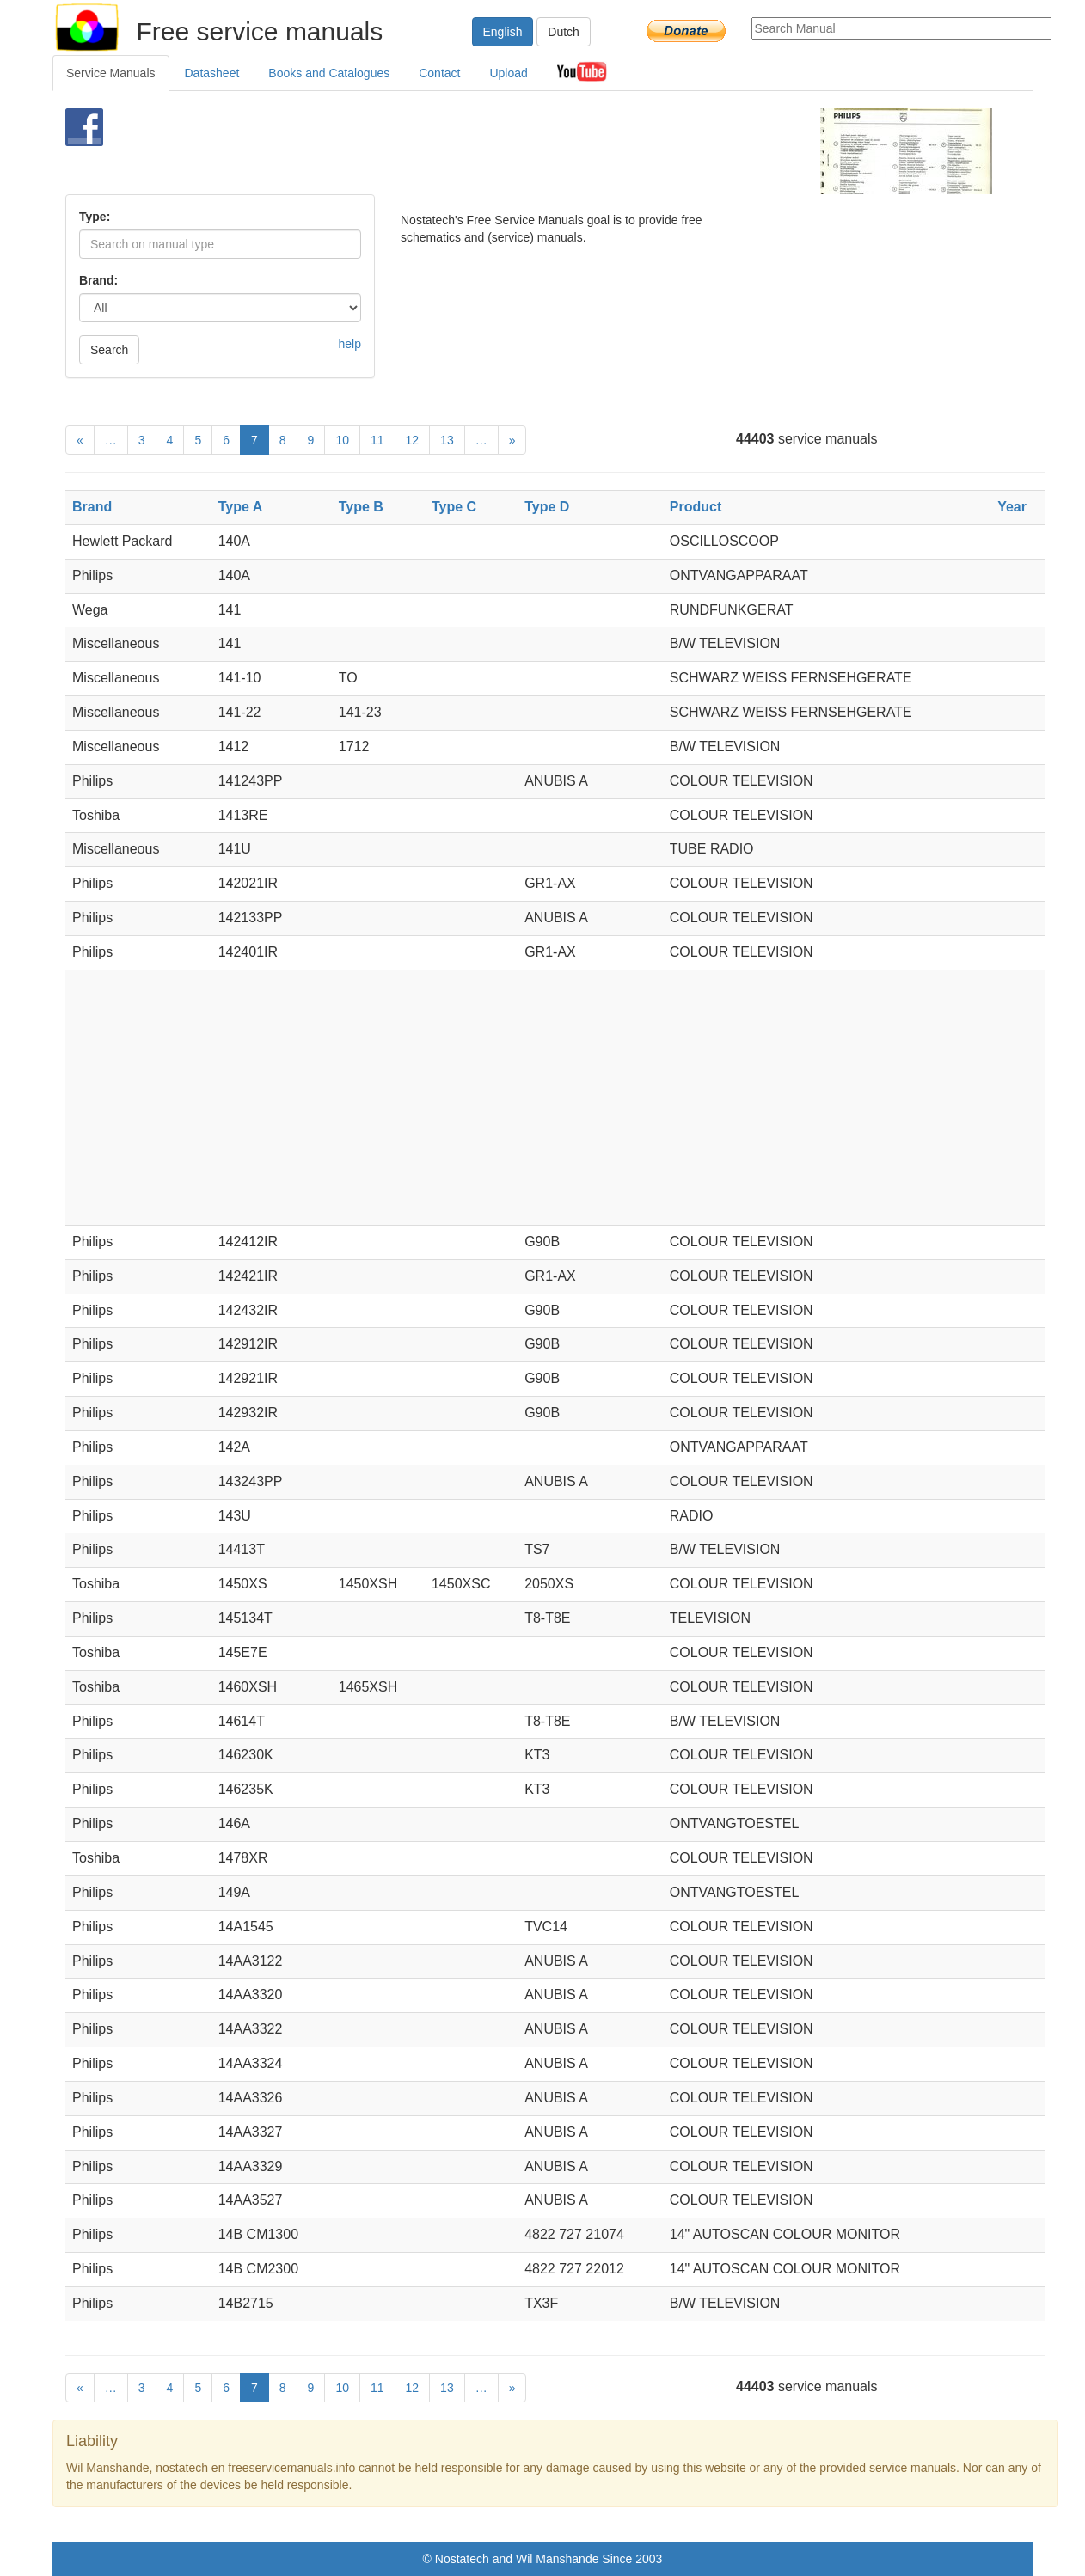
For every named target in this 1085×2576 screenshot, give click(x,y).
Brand (92, 506)
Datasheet (212, 73)
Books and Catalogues (328, 73)
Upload (508, 73)
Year (1012, 506)
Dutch (563, 32)
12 (413, 440)
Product (695, 506)
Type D (546, 506)
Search (109, 350)
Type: (94, 216)
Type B (361, 506)
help (350, 344)
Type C (454, 506)
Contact (439, 73)
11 (377, 440)
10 (342, 440)
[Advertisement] (513, 151)
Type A (240, 506)
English (503, 32)
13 (447, 440)
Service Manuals (111, 73)
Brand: (98, 280)
